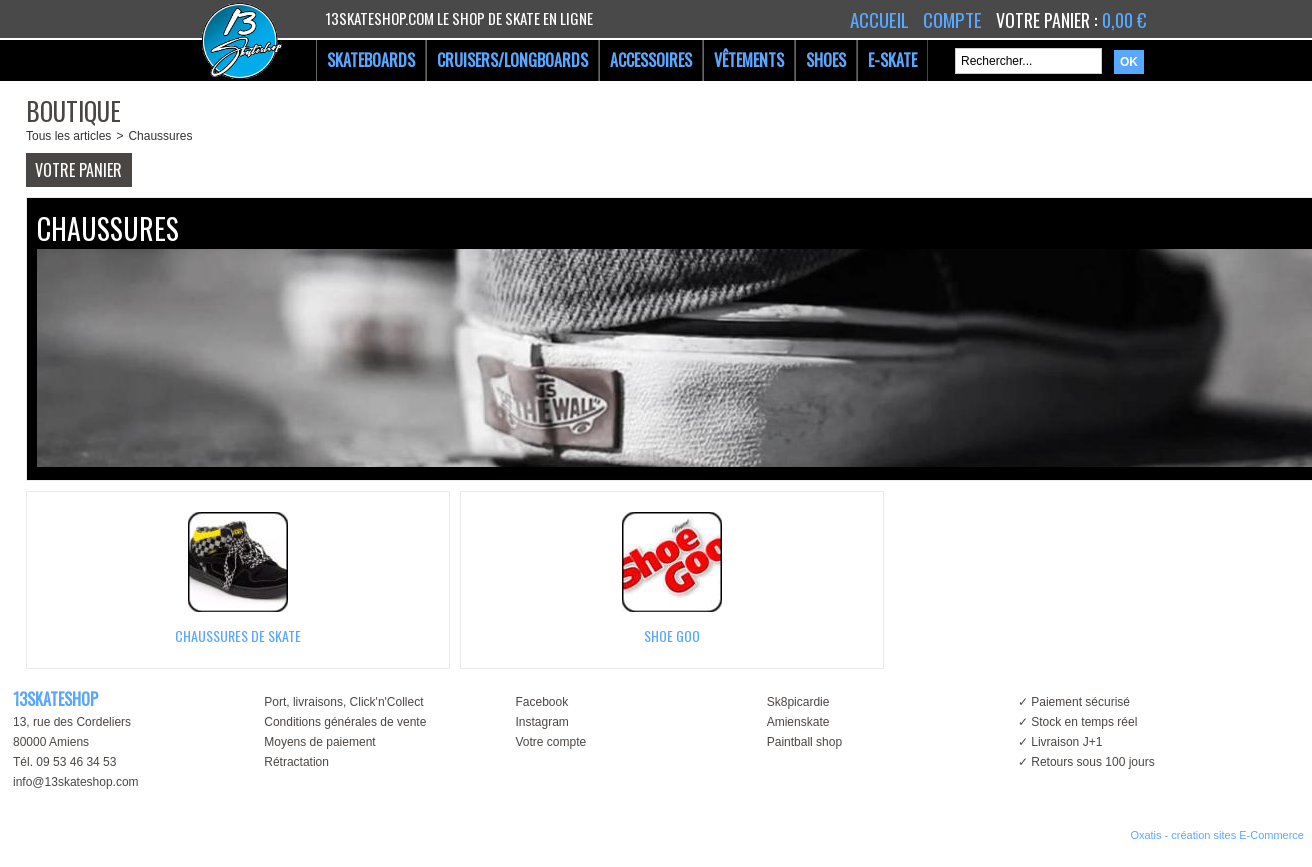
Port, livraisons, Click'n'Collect (343, 702)
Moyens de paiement (319, 742)
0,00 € (1124, 20)
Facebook (541, 702)
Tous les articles (68, 136)
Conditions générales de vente (345, 722)
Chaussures (160, 136)
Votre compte (550, 742)
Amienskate (798, 722)
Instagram (541, 722)
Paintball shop (804, 742)
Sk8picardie (798, 702)
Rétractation (296, 762)
